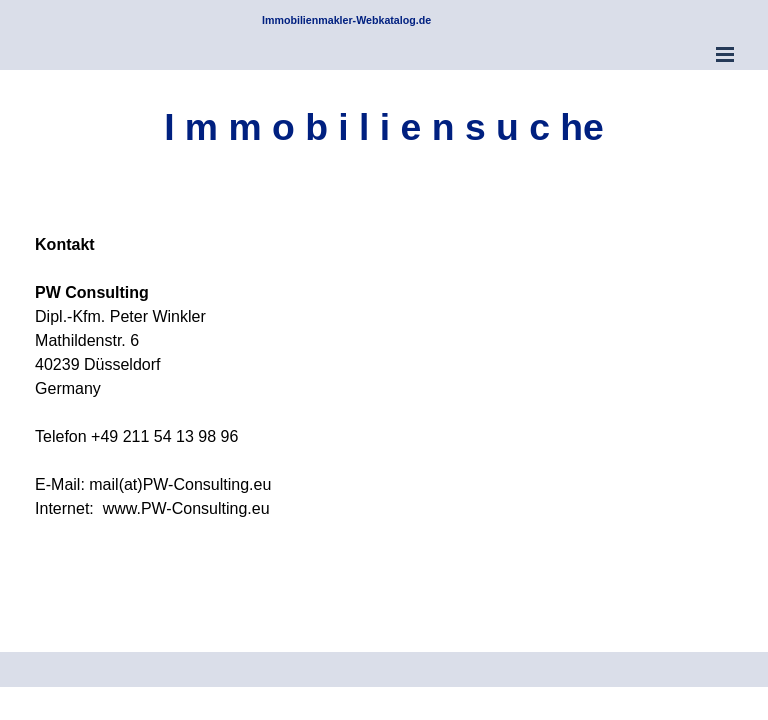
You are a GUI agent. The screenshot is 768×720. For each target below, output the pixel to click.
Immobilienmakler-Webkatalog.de (346, 20)
